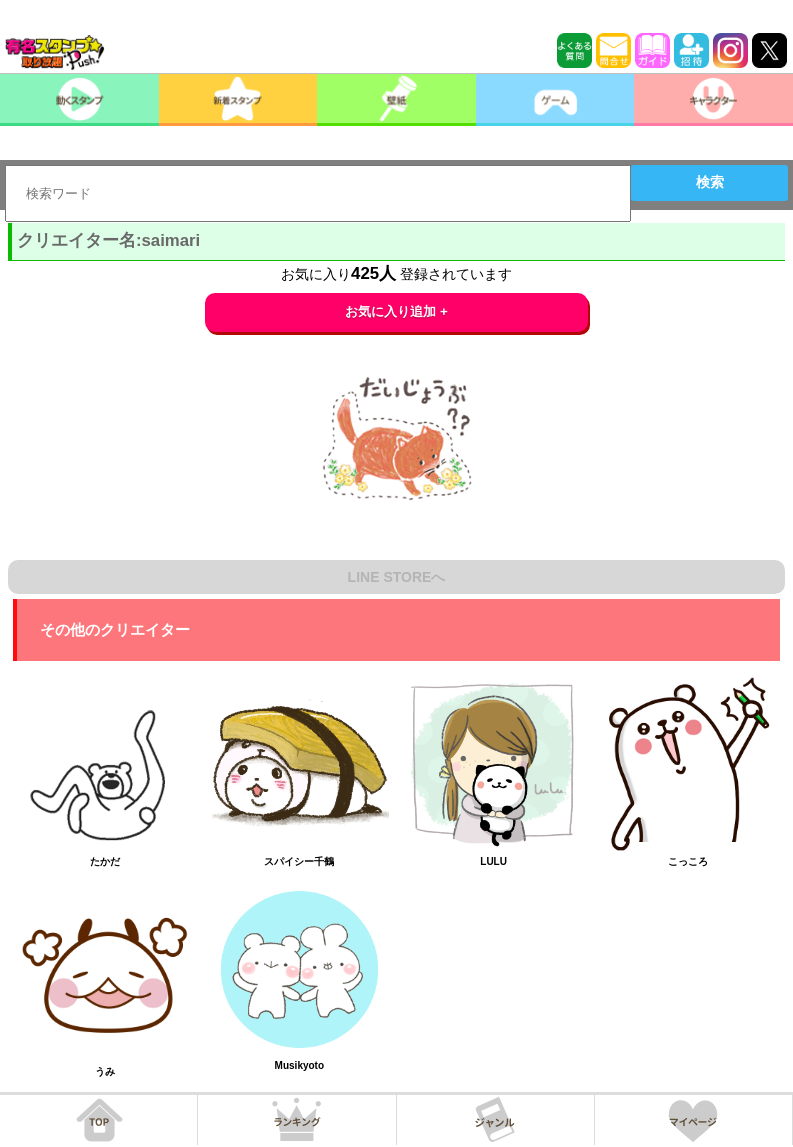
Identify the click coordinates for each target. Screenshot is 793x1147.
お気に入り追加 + (396, 311)
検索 (710, 182)
